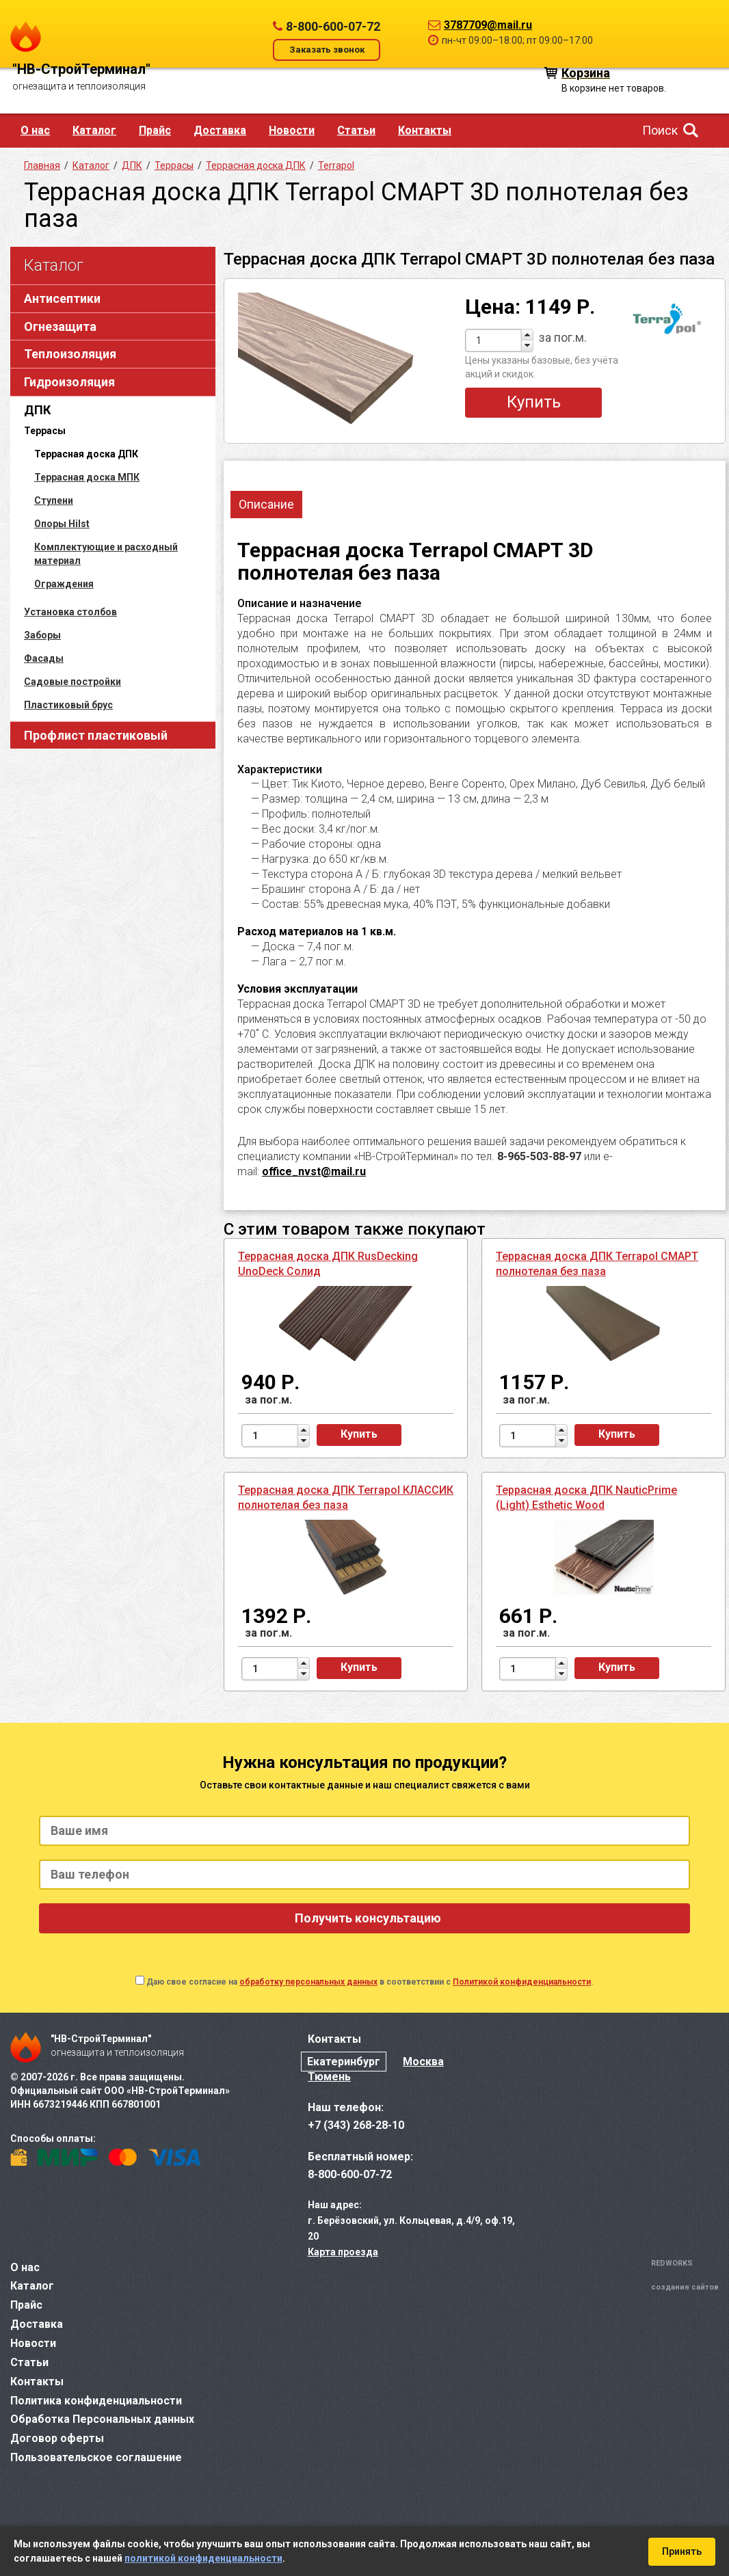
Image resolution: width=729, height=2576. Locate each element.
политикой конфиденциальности (203, 2558)
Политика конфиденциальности (96, 2400)
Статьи (356, 130)
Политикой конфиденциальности (522, 1982)
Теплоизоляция (70, 354)
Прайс (155, 130)
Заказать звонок (326, 49)
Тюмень (329, 2076)
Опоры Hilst (62, 523)
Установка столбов (70, 611)
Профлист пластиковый (96, 735)
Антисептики (62, 298)
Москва (423, 2061)
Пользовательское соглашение (96, 2457)
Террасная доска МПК (87, 477)
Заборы (42, 635)
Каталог (94, 130)
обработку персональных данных (308, 1982)
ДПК (37, 410)
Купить (534, 402)
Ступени (53, 500)
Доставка (220, 130)
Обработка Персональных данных (102, 2419)
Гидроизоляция (69, 382)
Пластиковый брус (68, 704)
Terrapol (336, 165)
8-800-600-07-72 (333, 26)
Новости (292, 130)
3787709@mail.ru (488, 24)
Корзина (585, 72)
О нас (35, 130)
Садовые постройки (72, 681)
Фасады (44, 658)
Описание (266, 504)
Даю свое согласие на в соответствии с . (370, 1982)
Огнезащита (60, 326)
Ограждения (64, 583)
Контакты (424, 130)
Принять (682, 2551)
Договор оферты (57, 2438)
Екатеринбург (343, 2061)
